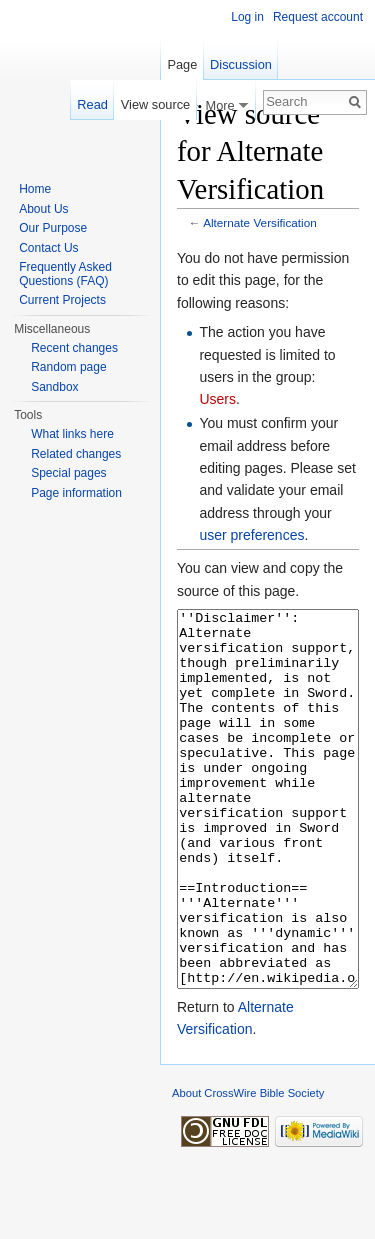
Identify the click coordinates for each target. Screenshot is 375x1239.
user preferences (251, 535)
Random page (68, 367)
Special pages (68, 473)
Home (35, 189)
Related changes (76, 454)
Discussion (241, 64)
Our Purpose (53, 228)
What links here (72, 434)
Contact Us (48, 248)
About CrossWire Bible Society (248, 1168)
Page (182, 64)
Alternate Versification (260, 222)
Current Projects (62, 300)
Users (217, 399)
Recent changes (74, 348)
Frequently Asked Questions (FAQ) (65, 274)
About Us (43, 209)
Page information (76, 493)
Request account (318, 17)
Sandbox (54, 387)
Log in (247, 17)
